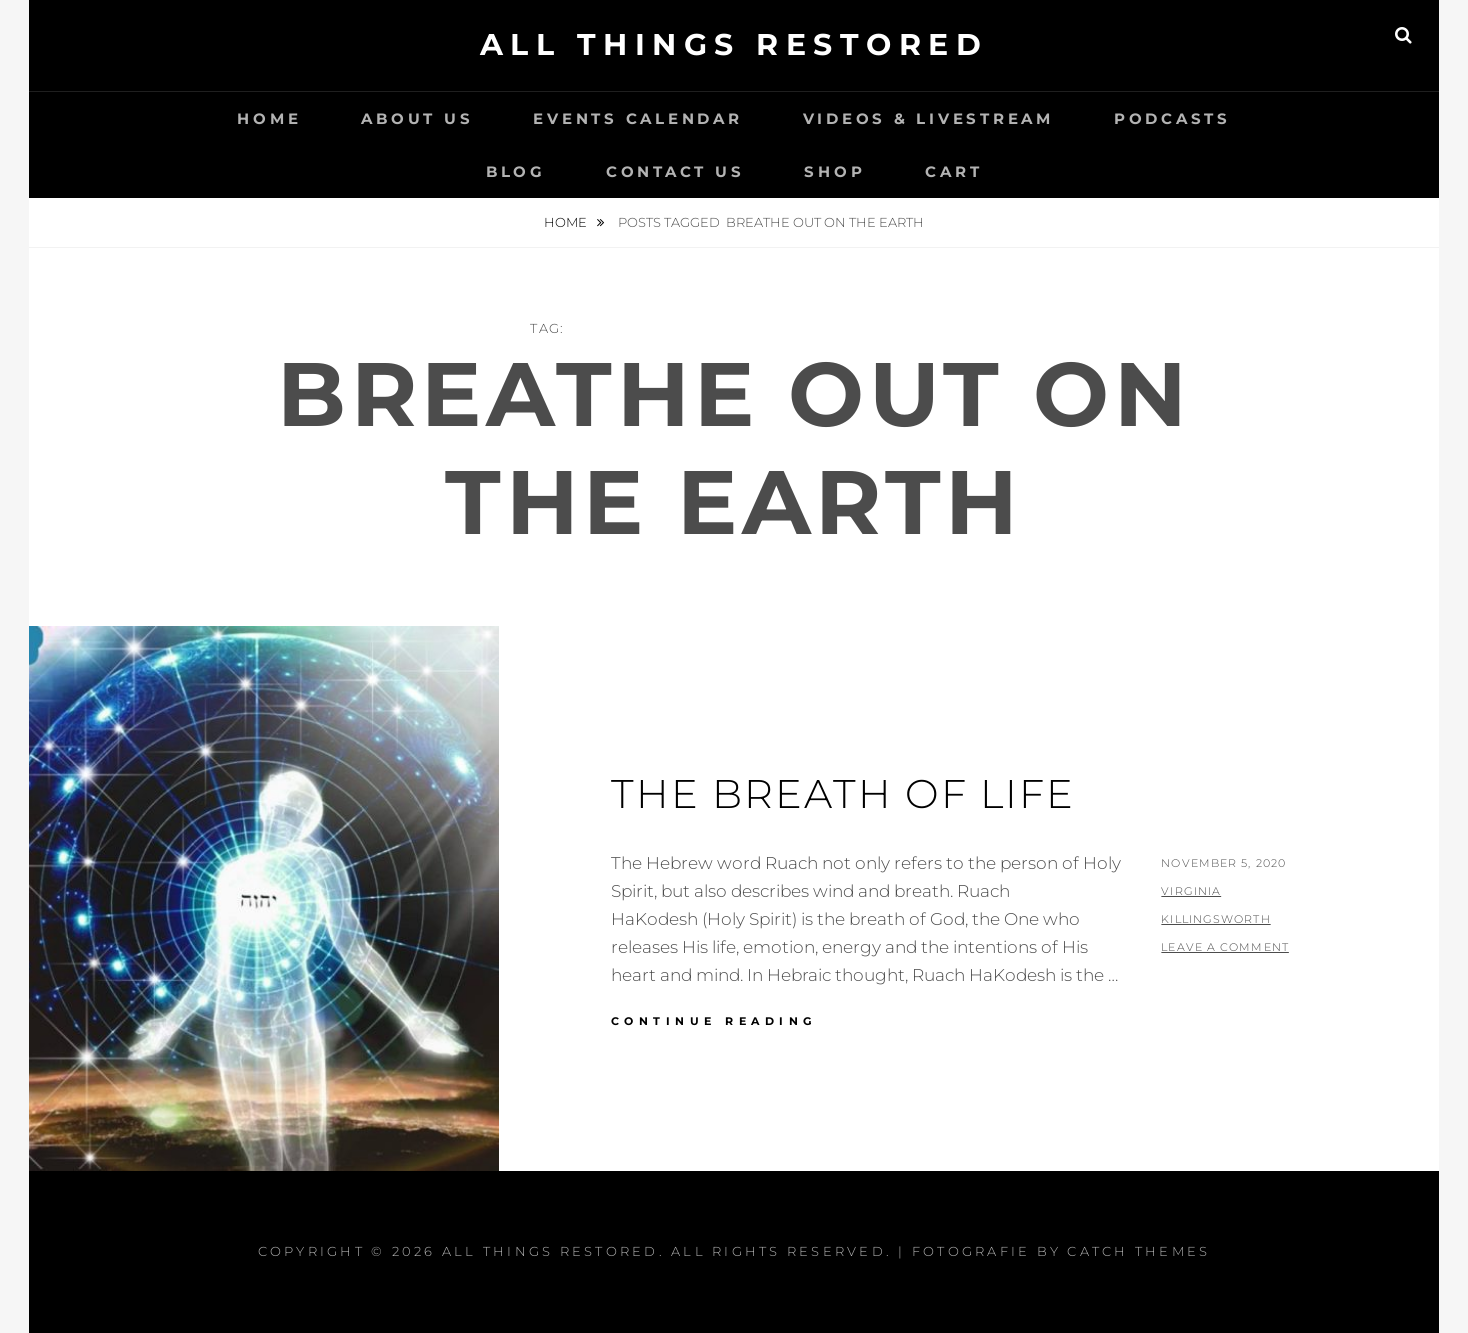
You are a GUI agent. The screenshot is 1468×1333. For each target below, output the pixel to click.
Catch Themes (1138, 1251)
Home (269, 118)
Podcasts (1172, 118)
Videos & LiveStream (928, 118)
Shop (834, 171)
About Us (417, 118)
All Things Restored (734, 44)
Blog (516, 171)
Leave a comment (1225, 947)
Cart (953, 171)
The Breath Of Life (843, 793)
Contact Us (675, 171)
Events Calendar (637, 118)
